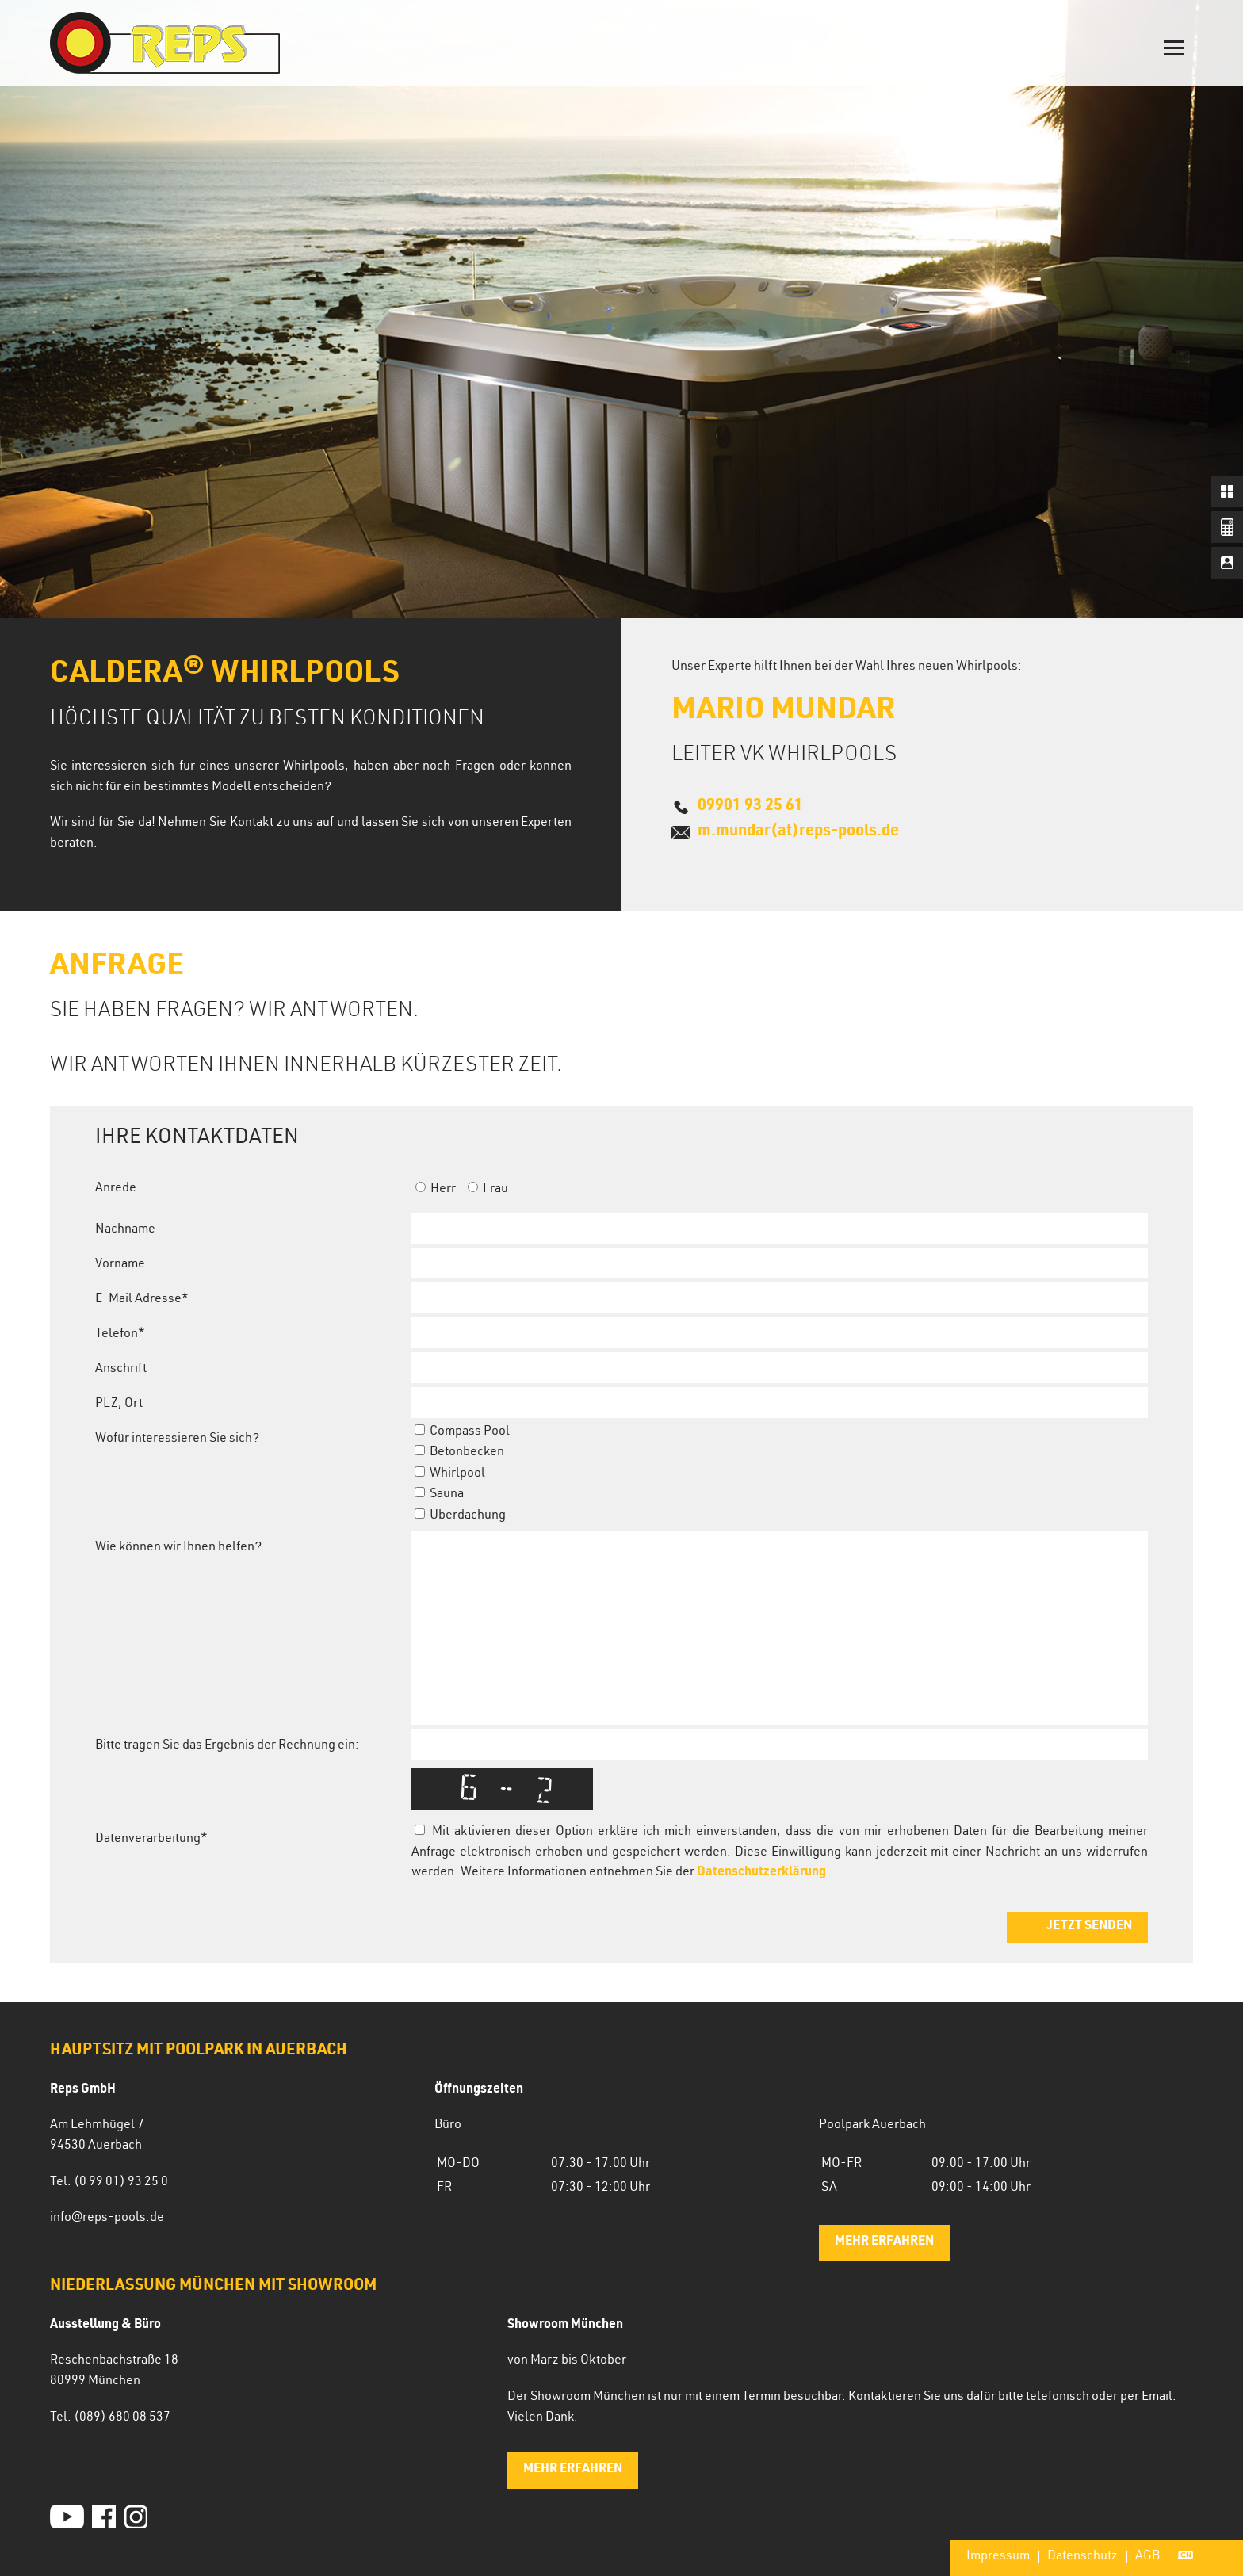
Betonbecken (459, 1453)
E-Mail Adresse (142, 1300)
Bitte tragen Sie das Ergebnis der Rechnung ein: (227, 1746)
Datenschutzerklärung (761, 1873)
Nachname (125, 1230)
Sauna (439, 1495)
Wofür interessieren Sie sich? (177, 1439)
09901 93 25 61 (750, 807)
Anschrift (121, 1369)
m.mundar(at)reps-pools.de (798, 832)
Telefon (120, 1334)
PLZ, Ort (119, 1404)
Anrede (115, 1189)
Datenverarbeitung (151, 1839)
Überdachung (460, 1516)
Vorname (120, 1265)
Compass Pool (462, 1432)
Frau (488, 1189)
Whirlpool (450, 1474)
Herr (435, 1189)
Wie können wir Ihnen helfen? (178, 1548)
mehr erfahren (884, 2242)
